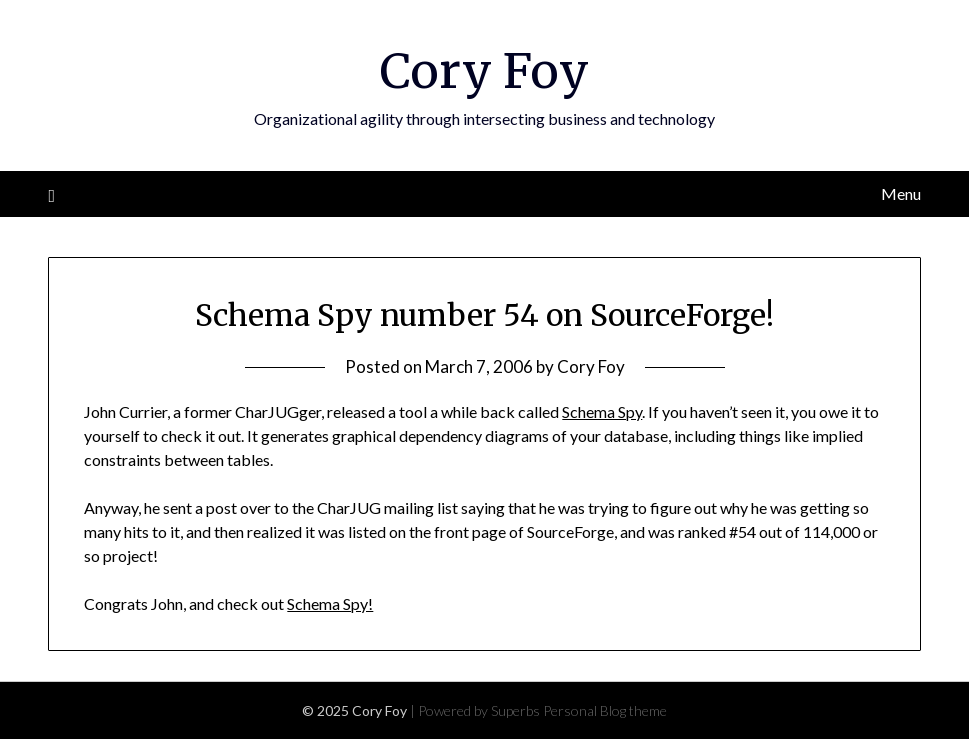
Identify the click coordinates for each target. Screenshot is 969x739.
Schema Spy (602, 411)
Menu (901, 193)
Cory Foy (484, 71)
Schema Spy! (330, 603)
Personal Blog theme (605, 710)
